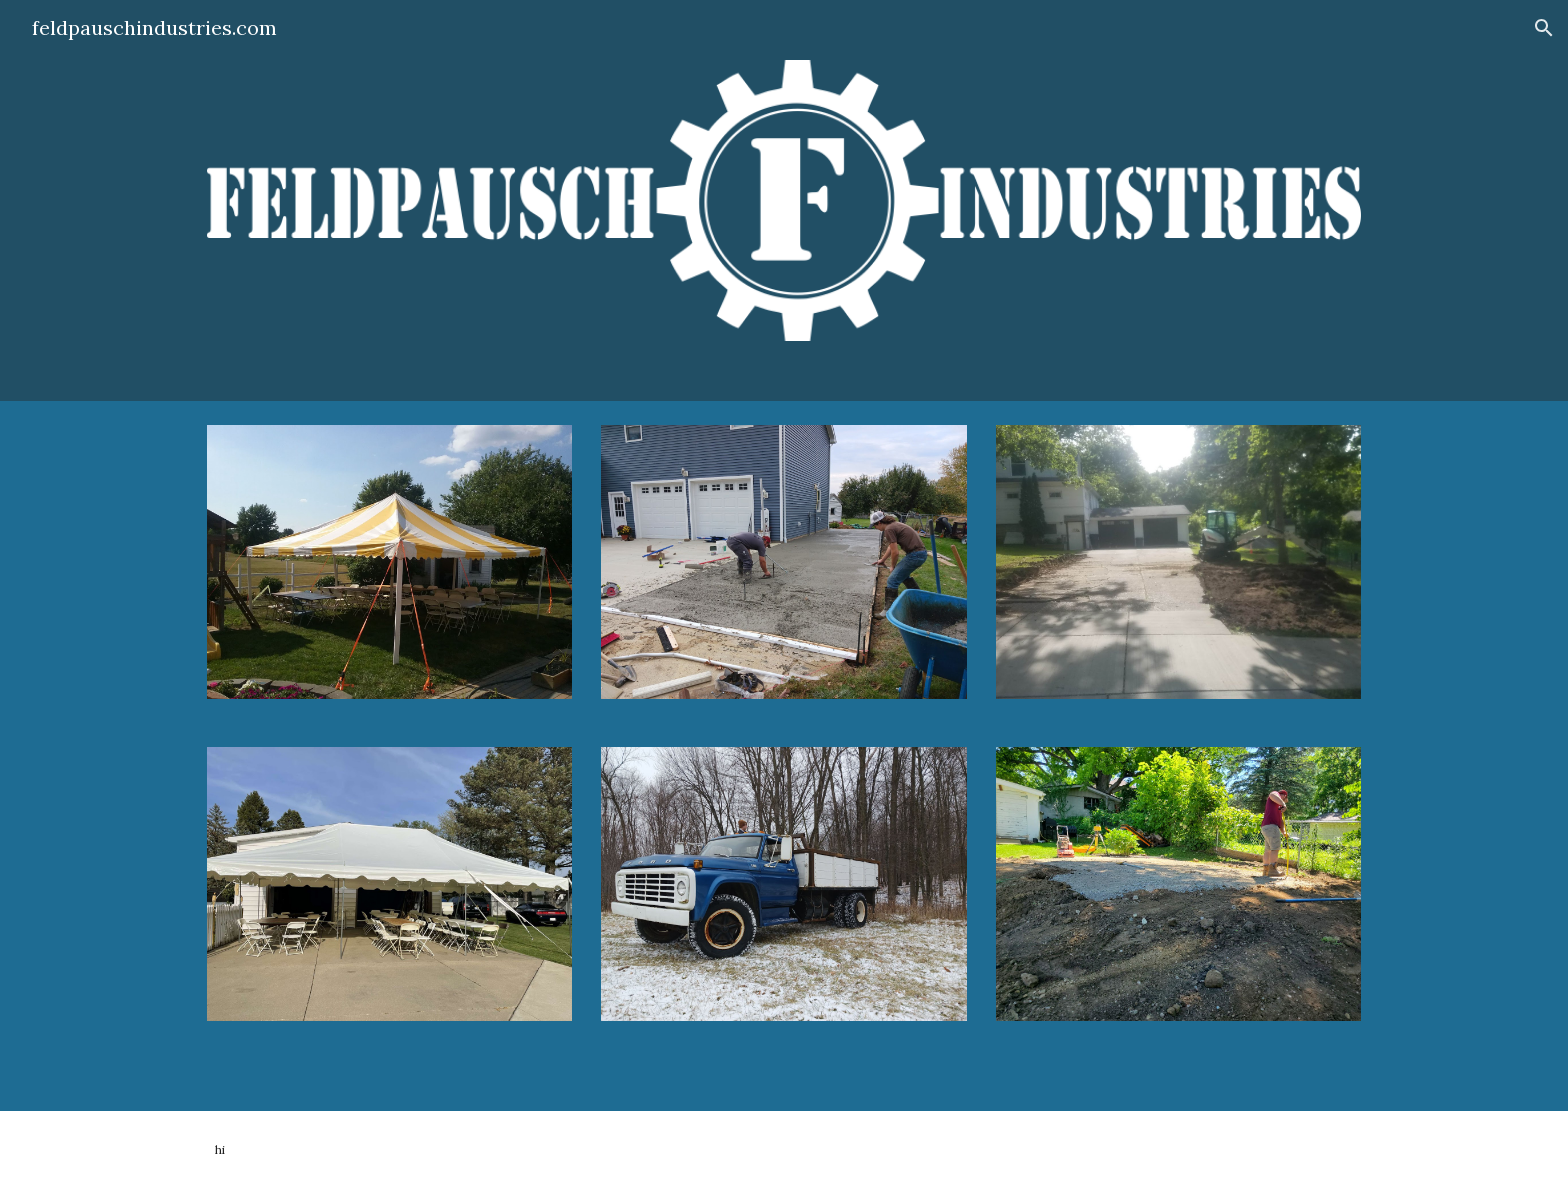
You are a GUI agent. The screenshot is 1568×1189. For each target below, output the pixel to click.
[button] (1544, 28)
